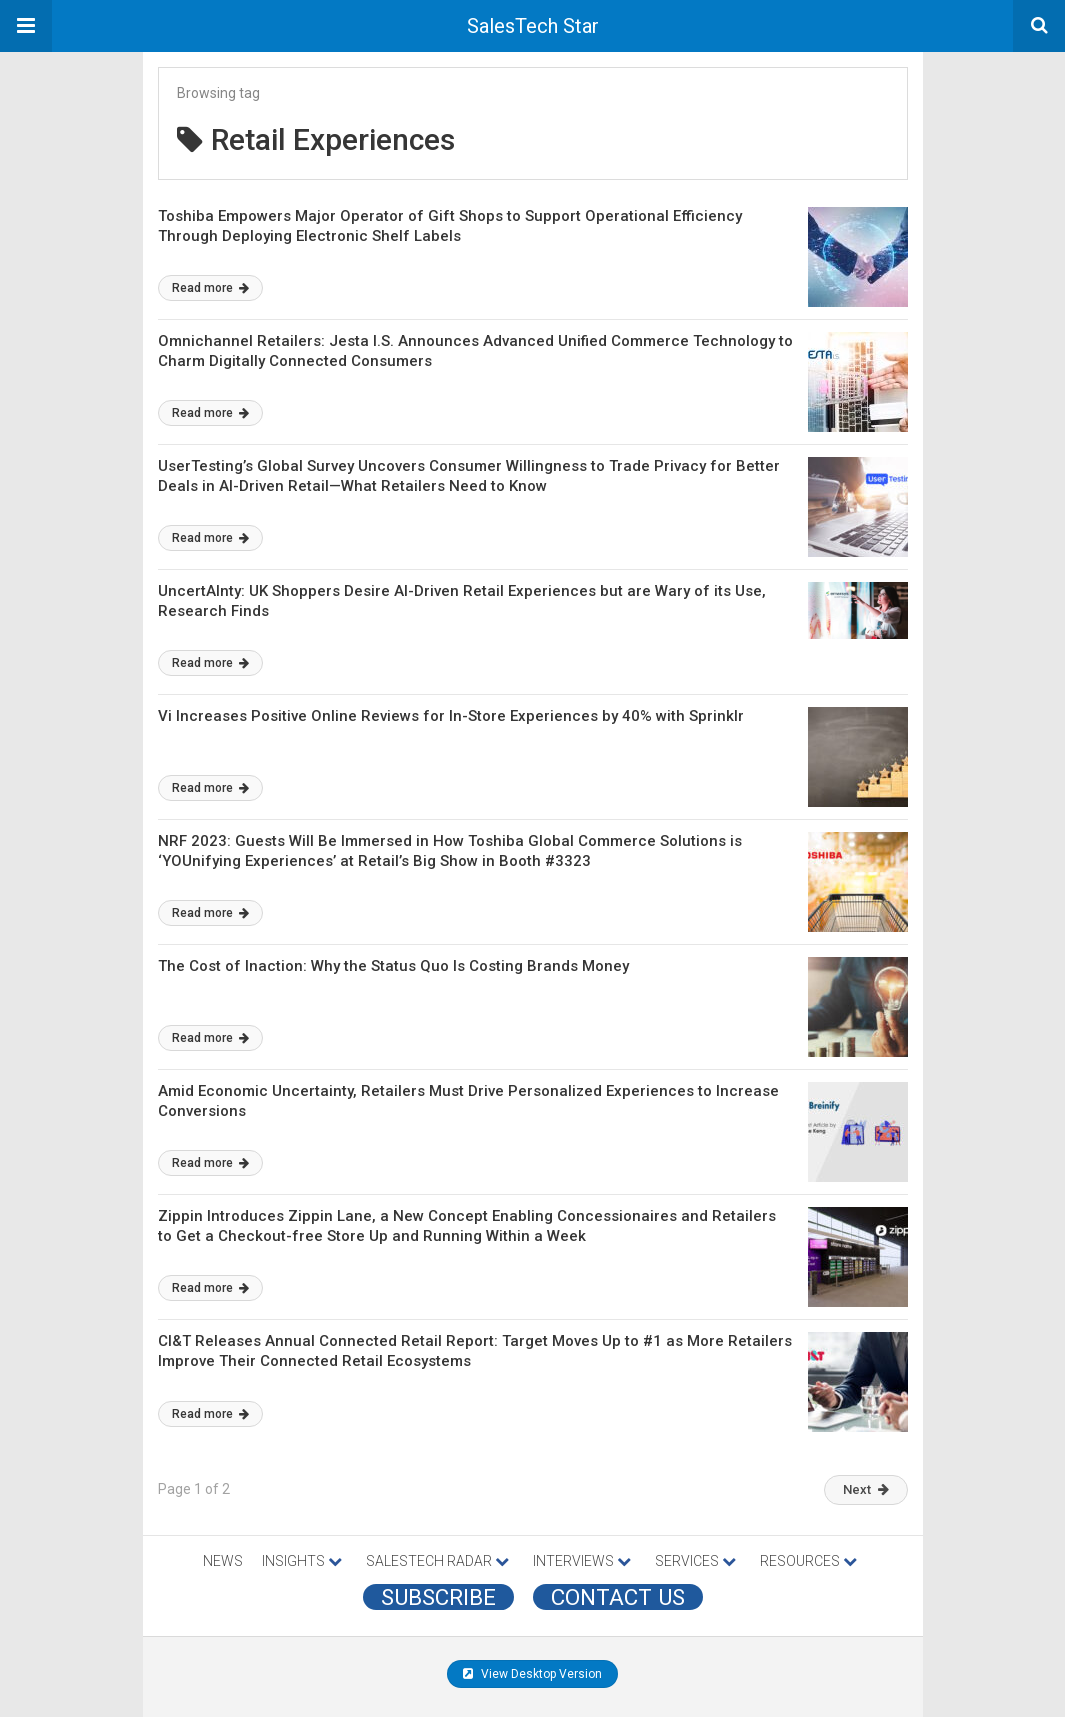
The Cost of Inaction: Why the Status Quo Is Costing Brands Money (393, 966)
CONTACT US (618, 1597)
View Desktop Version (532, 1674)
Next (866, 1489)
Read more (210, 288)
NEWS (223, 1561)
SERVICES (695, 1561)
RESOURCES (808, 1561)
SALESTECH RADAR (437, 1561)
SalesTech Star (533, 26)
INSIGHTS (302, 1561)
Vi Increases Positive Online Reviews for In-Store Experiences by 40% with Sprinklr (451, 716)
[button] (26, 26)
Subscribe (438, 1597)
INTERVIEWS (582, 1561)
